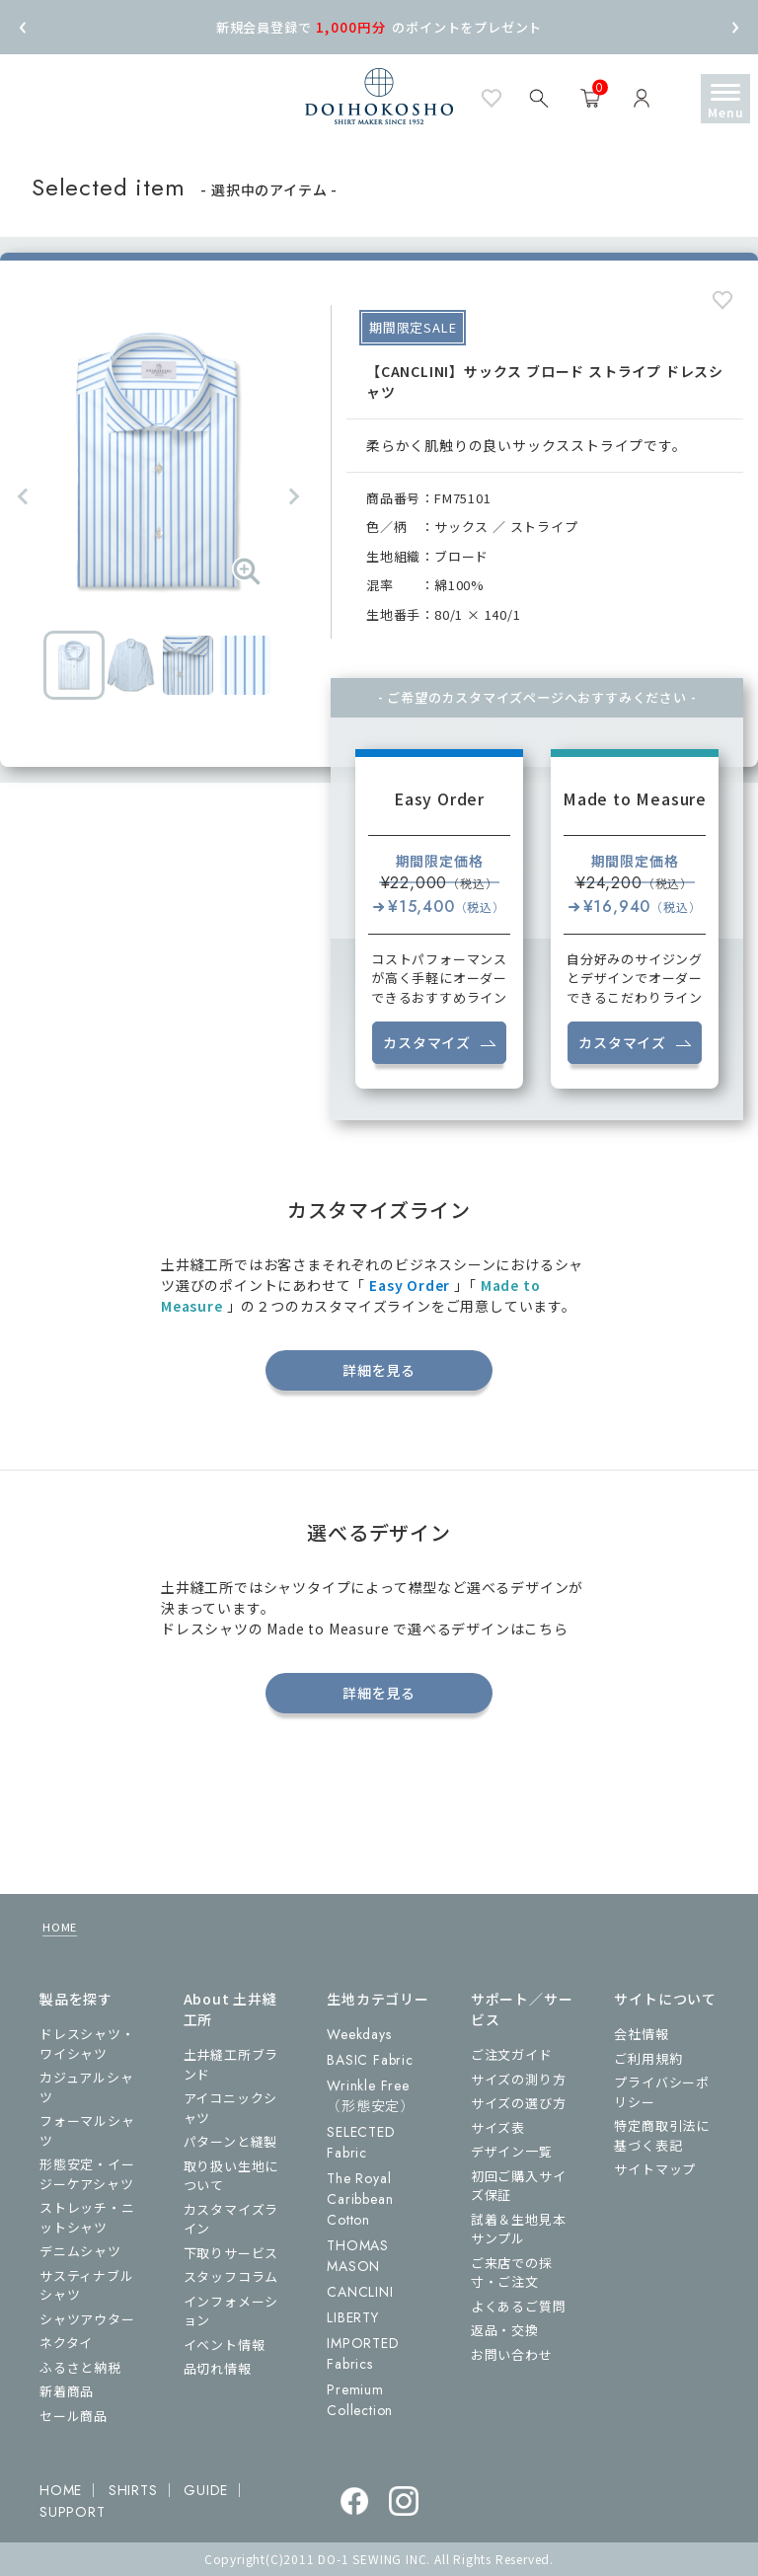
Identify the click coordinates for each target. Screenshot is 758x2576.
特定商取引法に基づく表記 (662, 2135)
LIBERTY (353, 2317)
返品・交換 (505, 2329)
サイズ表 (498, 2127)
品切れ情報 (218, 2368)
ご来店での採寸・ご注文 (512, 2272)
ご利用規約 (648, 2058)
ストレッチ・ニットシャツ (87, 2217)
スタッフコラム (231, 2276)
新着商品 (66, 2391)
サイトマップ (655, 2168)
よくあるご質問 (519, 2306)
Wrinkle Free (371, 2096)
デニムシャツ (80, 2250)
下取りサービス (231, 2252)
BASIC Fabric (370, 2060)
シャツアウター (87, 2319)
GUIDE (206, 2490)
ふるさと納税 (80, 2367)
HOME (59, 1926)
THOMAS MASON (358, 2255)
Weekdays (359, 2034)
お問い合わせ (512, 2354)
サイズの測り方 (519, 2079)
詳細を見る (379, 1370)
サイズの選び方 (519, 2102)
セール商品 (73, 2415)
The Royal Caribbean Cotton (360, 2199)
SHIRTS (133, 2490)
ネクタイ (66, 2342)
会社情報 (641, 2033)
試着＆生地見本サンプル (519, 2229)
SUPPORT (72, 2512)
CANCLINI (360, 2292)
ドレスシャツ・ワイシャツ (87, 2043)
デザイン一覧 (512, 2151)
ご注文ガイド (512, 2054)
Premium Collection (360, 2400)
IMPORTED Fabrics (363, 2353)
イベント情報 (224, 2344)
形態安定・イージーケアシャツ (87, 2174)
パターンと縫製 (231, 2141)
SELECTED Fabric (361, 2142)
